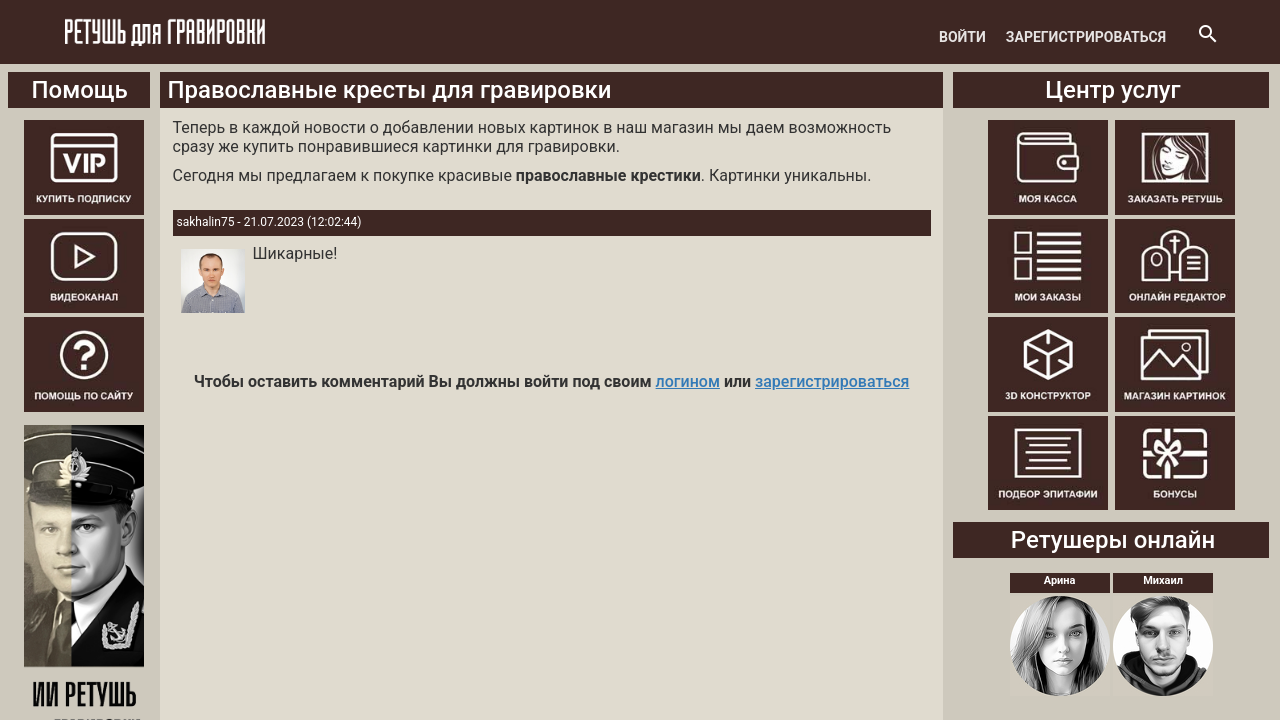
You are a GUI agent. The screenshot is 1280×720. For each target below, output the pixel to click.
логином (688, 381)
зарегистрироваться (832, 381)
